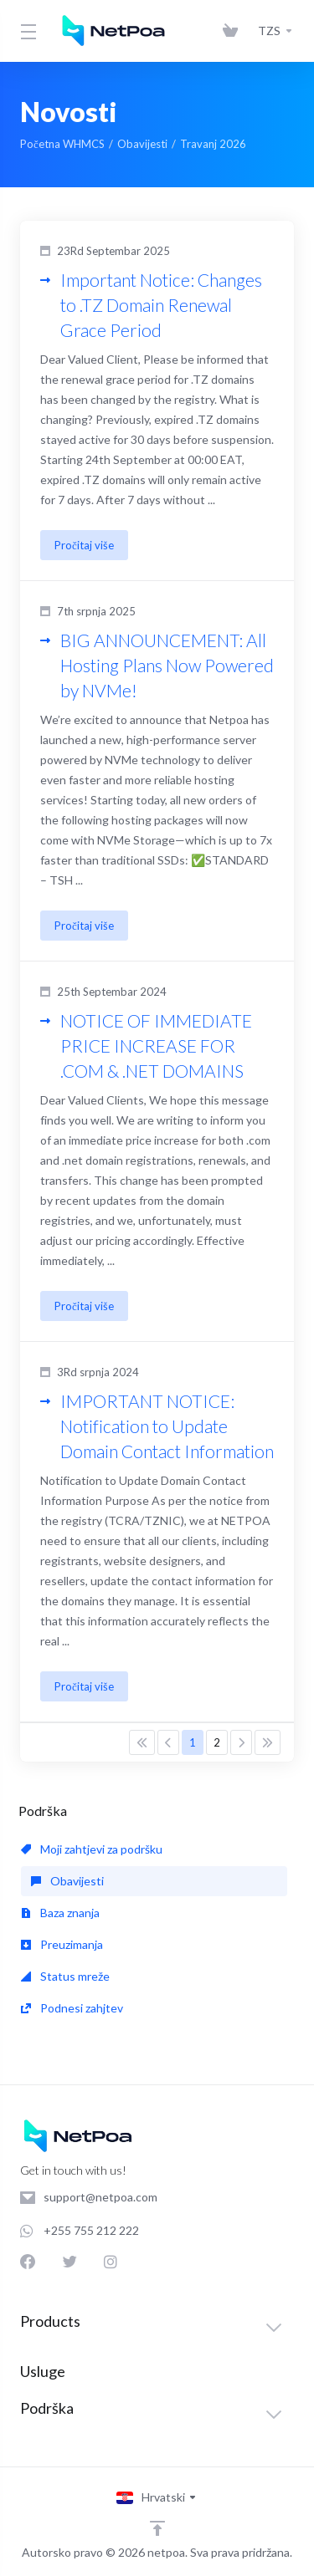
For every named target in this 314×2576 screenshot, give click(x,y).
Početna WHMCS (62, 143)
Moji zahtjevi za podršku (91, 1849)
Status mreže (65, 1976)
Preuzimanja (62, 1944)
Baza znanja (60, 1912)
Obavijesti (142, 143)
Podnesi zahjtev (72, 2008)
